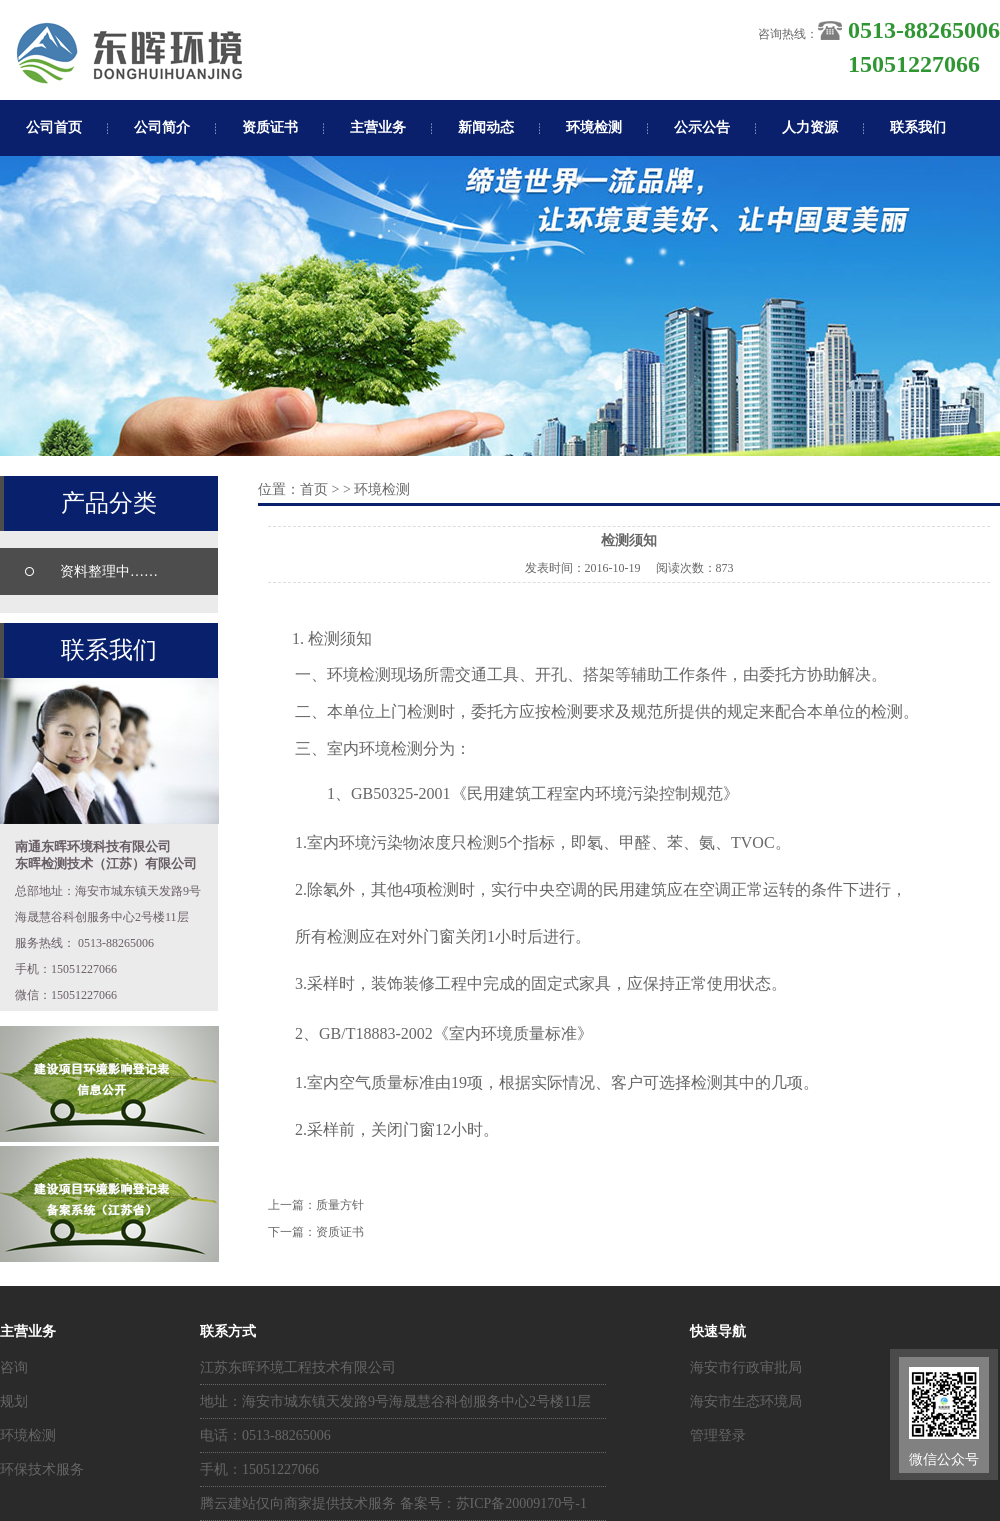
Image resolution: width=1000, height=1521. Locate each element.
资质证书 (270, 127)
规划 (14, 1401)
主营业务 (378, 127)
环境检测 (594, 127)
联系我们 (918, 127)
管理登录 (718, 1435)
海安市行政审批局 (746, 1367)
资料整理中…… (109, 571)
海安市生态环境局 (746, 1401)
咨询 (14, 1367)
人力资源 (810, 127)
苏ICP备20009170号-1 (521, 1503)
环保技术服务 (42, 1469)
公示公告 (702, 127)
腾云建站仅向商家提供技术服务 (298, 1503)
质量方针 (340, 1205)
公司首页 (54, 127)
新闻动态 (486, 127)
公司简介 (162, 127)
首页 (314, 489)
